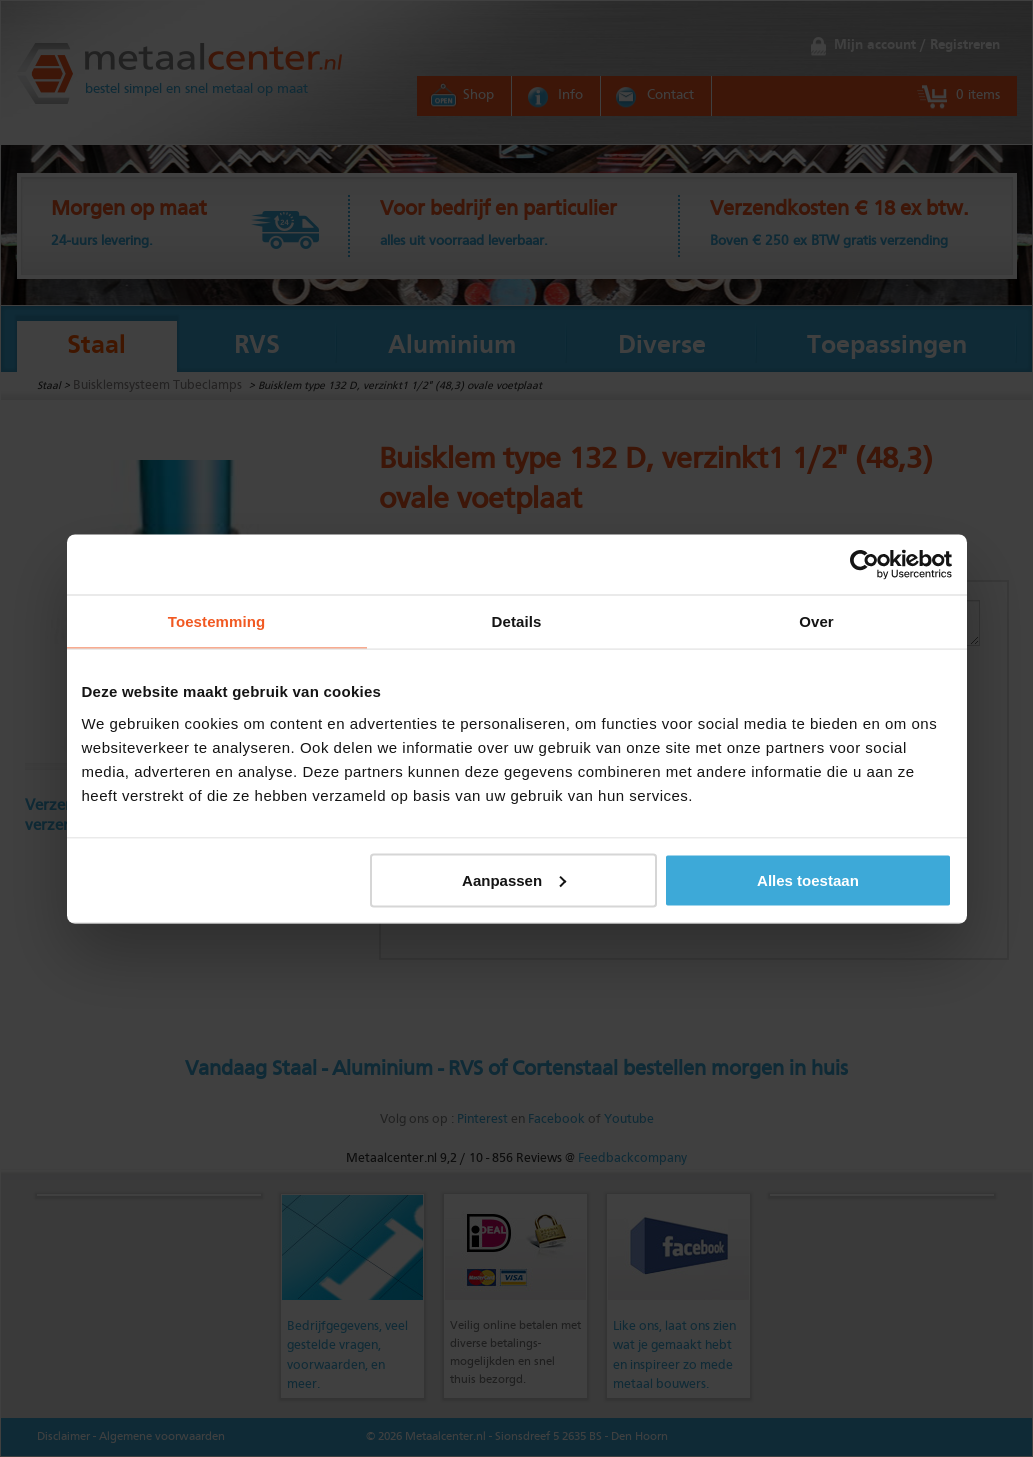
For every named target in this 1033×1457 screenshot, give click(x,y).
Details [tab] (517, 620)
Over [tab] (816, 620)
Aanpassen (514, 879)
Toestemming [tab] (217, 620)
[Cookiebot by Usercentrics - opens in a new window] (864, 564)
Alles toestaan (808, 879)
